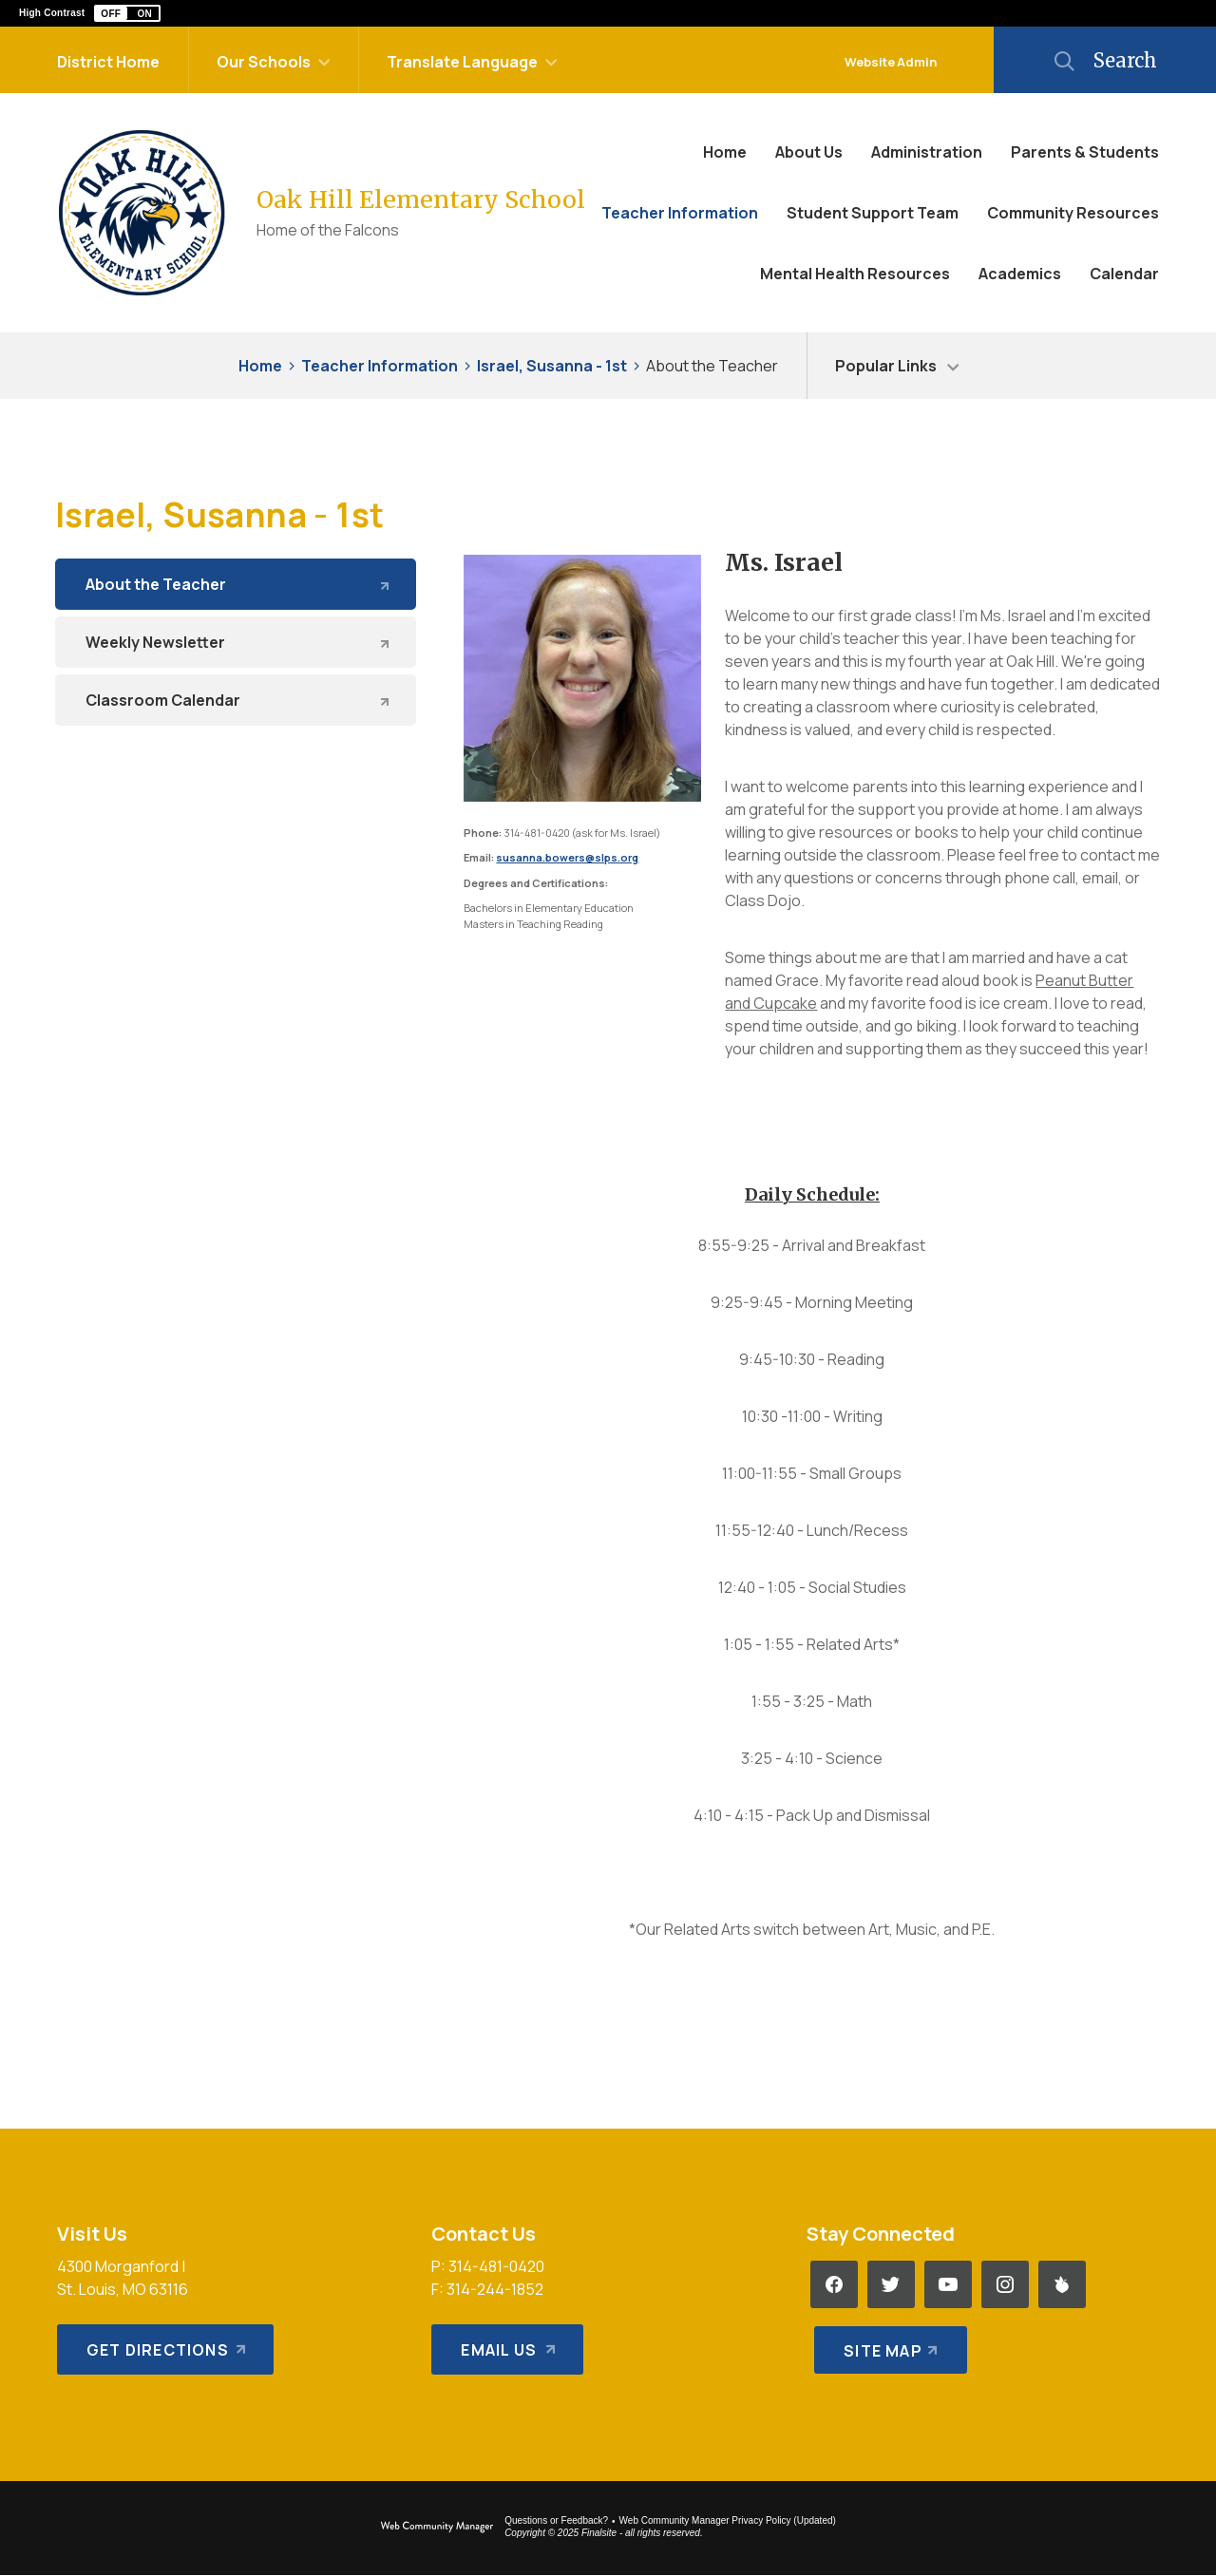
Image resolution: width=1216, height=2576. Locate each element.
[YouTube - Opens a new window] (948, 2284)
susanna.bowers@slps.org (567, 857)
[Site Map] (886, 2341)
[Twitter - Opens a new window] (891, 2284)
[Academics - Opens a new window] (1019, 273)
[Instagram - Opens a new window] (1005, 2284)
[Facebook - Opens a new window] (834, 2284)
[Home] (725, 152)
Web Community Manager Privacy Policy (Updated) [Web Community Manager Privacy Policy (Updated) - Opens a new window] (727, 2520)
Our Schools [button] (264, 61)
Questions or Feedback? (556, 2520)
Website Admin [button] (891, 61)
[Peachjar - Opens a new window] (1062, 2284)
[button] (127, 13)
